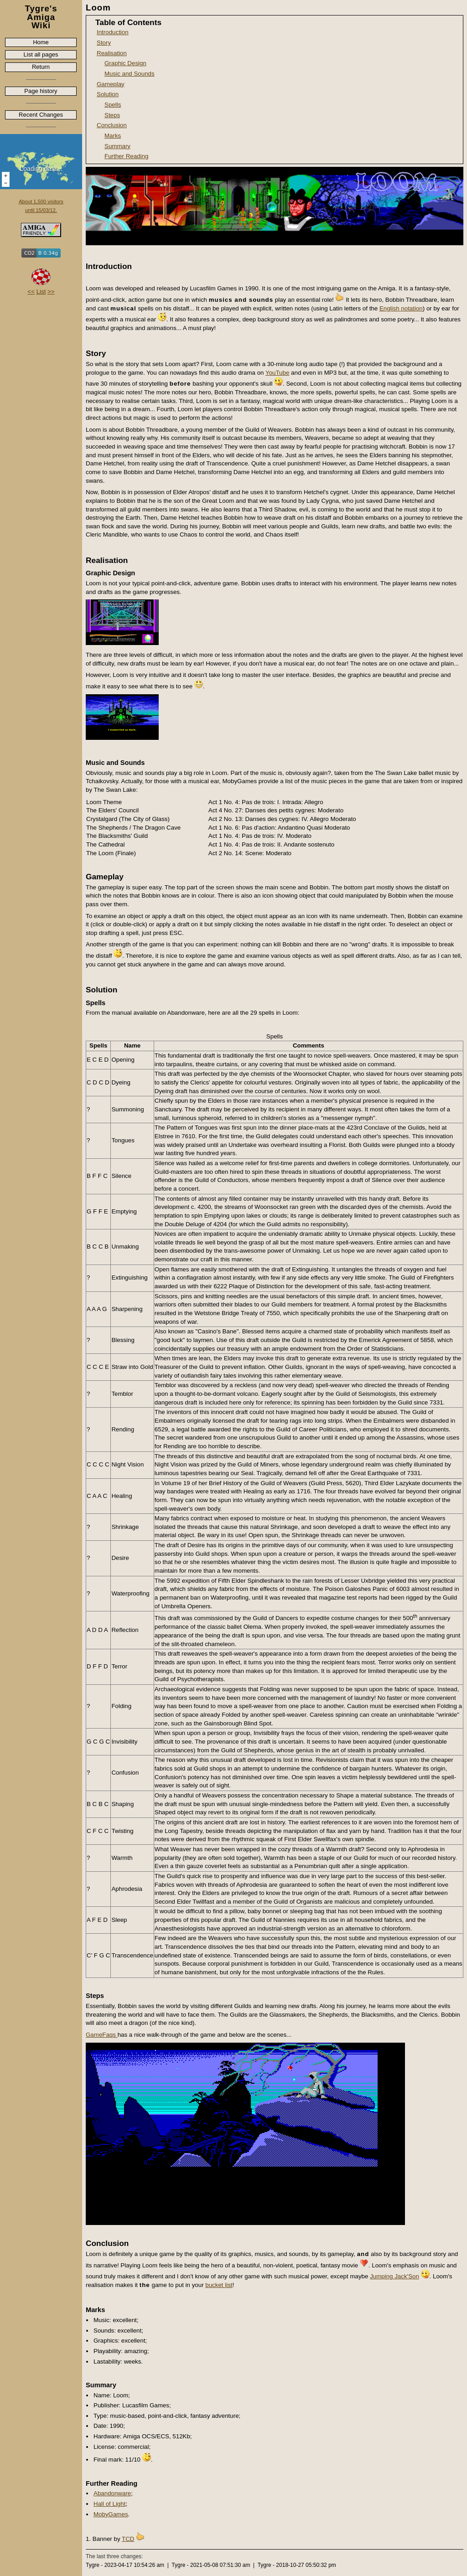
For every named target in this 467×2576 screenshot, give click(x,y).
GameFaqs (102, 2034)
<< (31, 291)
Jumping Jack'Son (394, 2276)
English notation (401, 308)
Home (41, 42)
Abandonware (112, 2493)
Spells (112, 104)
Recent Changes (41, 114)
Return (41, 66)
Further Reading (126, 156)
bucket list (218, 2285)
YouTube (277, 372)
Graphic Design (125, 63)
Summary (117, 146)
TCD (128, 2538)
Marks (112, 135)
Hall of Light (109, 2503)
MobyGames (110, 2514)
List (41, 291)
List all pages (41, 54)
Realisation (112, 53)
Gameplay (111, 84)
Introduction (113, 32)
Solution (108, 94)
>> (51, 291)
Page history (40, 91)
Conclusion (112, 125)
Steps (112, 115)
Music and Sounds (129, 73)
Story (104, 42)
